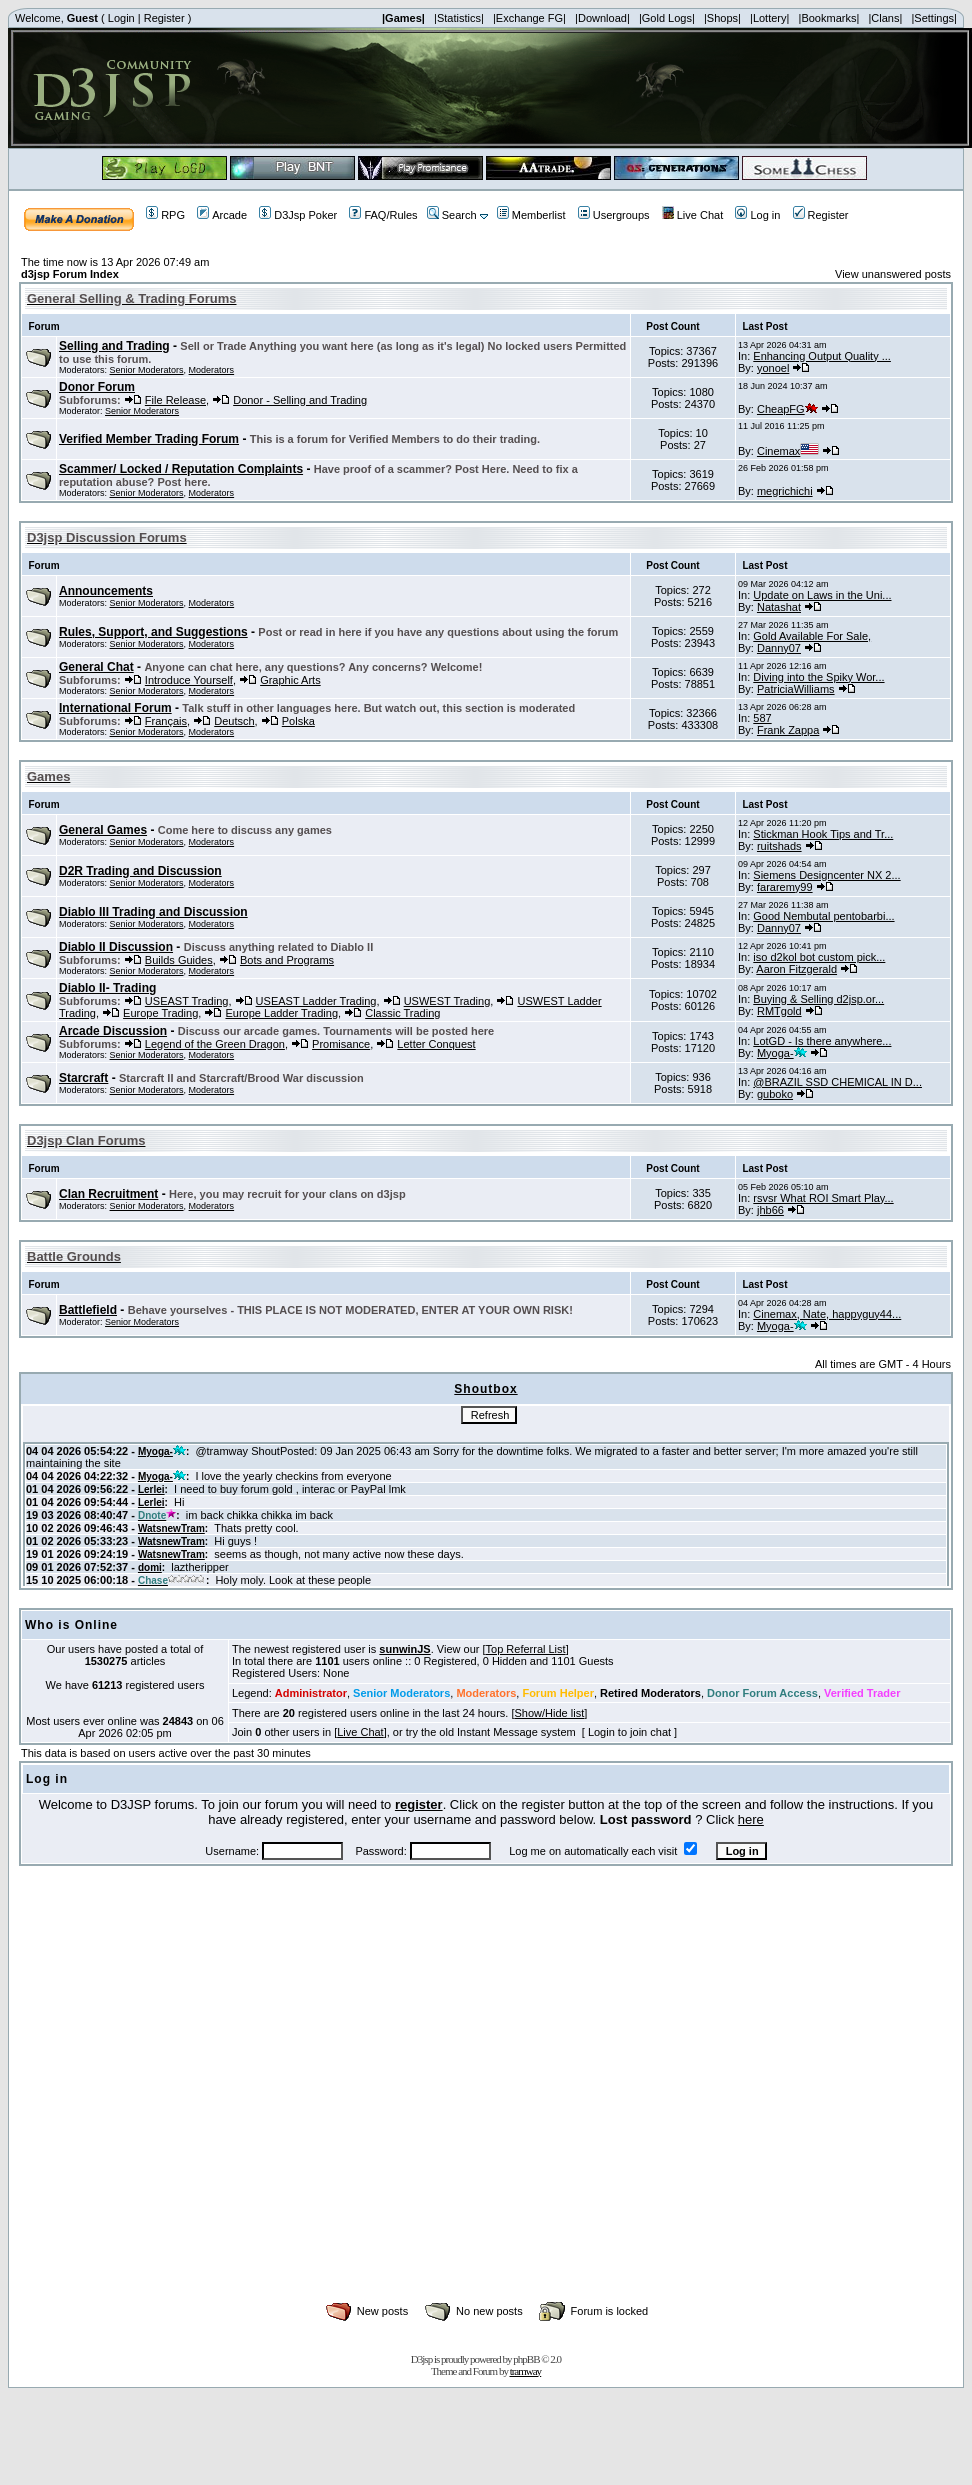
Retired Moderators (650, 1693)
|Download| (602, 18)
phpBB (526, 2359)
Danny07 (779, 648)
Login (121, 18)
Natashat (779, 607)
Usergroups (614, 215)
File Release (175, 400)
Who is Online (71, 1625)
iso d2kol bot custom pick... (819, 957)
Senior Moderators (147, 370)
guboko (775, 1094)
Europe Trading (160, 1013)
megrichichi (785, 491)
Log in (757, 215)
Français (166, 721)
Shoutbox (485, 1389)
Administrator (311, 1693)
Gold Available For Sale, (812, 636)
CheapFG (787, 409)
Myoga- (782, 1053)
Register (164, 18)
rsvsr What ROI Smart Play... (823, 1198)
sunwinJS (404, 1649)
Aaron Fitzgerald (796, 969)
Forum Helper (558, 1693)
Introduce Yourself (189, 680)
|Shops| (722, 18)
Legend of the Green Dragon (215, 1044)
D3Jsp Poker (298, 215)
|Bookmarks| (829, 18)
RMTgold (779, 1011)
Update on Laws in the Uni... (822, 595)
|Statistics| (459, 18)
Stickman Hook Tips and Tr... (823, 834)
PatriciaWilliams (796, 689)
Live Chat (692, 215)
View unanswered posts (893, 274)
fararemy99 (785, 887)
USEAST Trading (187, 1001)
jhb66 (770, 1210)
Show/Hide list (550, 1713)
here (751, 1819)
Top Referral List (526, 1649)
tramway (525, 2371)
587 (762, 718)
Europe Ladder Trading (281, 1013)
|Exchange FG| (529, 18)
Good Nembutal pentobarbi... (823, 916)
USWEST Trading (447, 1001)
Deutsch (234, 721)
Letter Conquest (436, 1044)
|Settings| (933, 18)
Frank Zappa (788, 730)
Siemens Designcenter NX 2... (826, 875)
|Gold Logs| (667, 18)
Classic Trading (402, 1013)
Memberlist (531, 215)
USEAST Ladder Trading (316, 1001)
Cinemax (788, 451)
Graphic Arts (290, 680)
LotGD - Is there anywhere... (822, 1041)
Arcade (222, 215)
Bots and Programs (287, 960)
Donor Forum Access (762, 1693)
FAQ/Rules (383, 215)
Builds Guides (179, 960)
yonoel (773, 368)
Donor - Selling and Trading (300, 400)
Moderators (212, 370)
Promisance (341, 1044)
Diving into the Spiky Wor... (818, 677)
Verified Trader (862, 1693)
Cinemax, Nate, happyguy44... (827, 1314)
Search (452, 215)
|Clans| (885, 18)
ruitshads (779, 846)
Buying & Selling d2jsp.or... (818, 999)
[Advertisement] (187, 2105)
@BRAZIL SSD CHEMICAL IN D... (837, 1082)
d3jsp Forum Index (70, 274)
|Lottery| (769, 18)
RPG (165, 215)
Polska (298, 721)
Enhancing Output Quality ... (822, 356)
